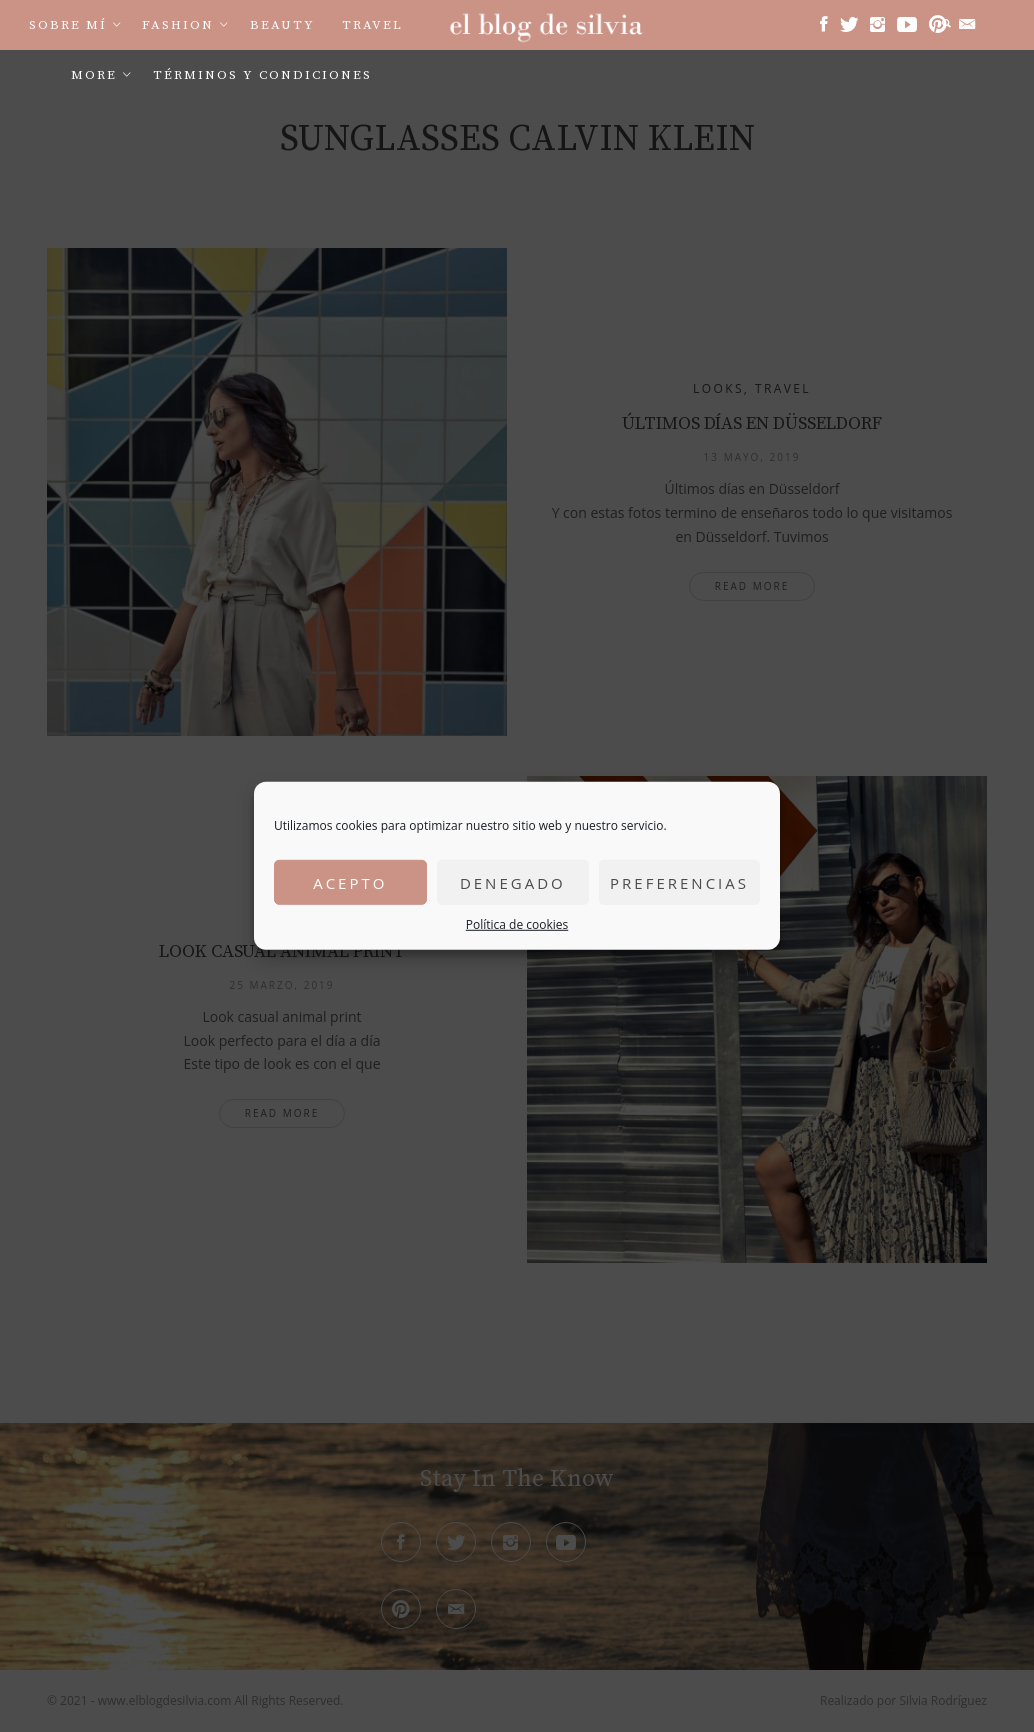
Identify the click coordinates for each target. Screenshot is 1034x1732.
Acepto (350, 882)
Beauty (282, 25)
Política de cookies (517, 924)
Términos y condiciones (262, 75)
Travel (372, 25)
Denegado (513, 882)
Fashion (178, 25)
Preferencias (679, 882)
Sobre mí (68, 25)
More (94, 75)
